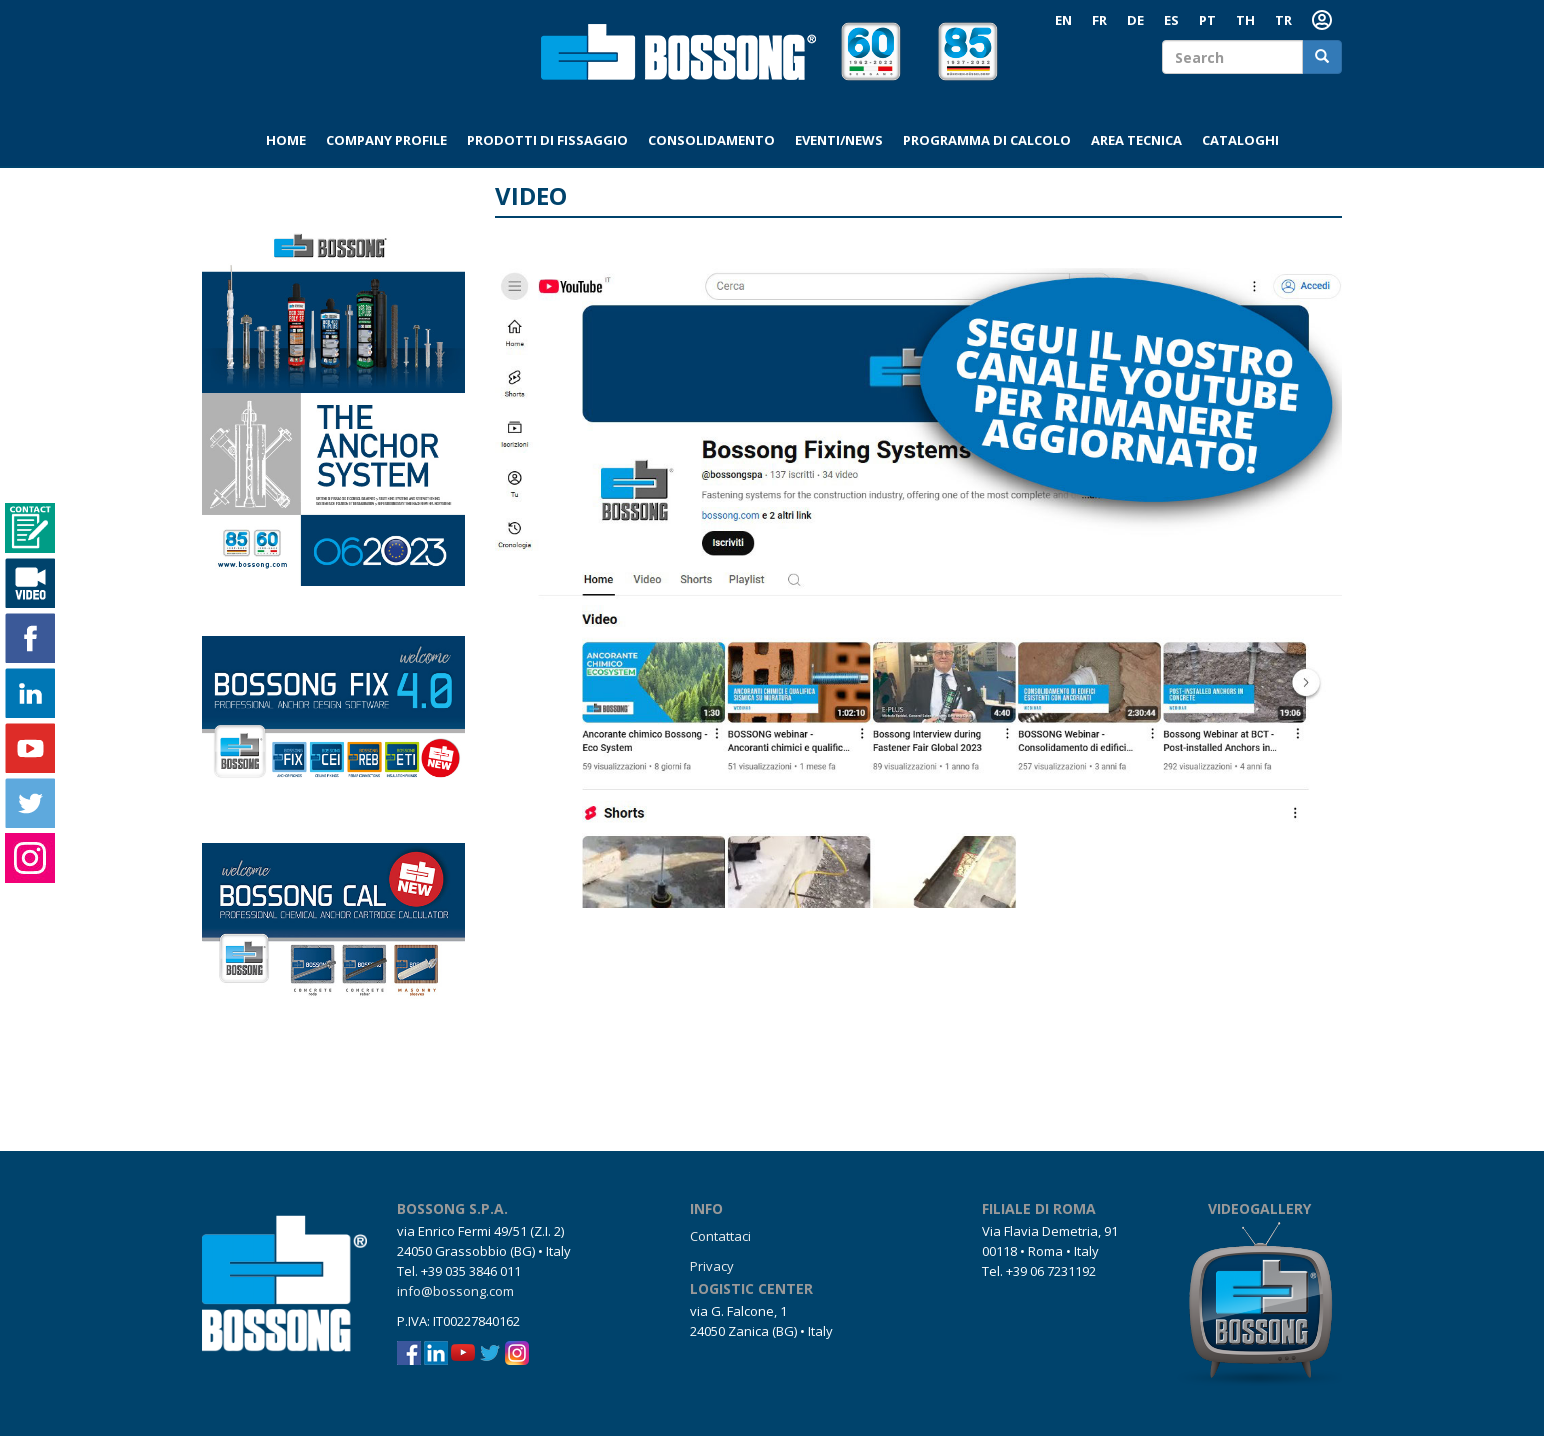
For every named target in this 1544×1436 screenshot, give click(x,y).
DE (1135, 20)
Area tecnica (1136, 140)
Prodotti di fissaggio (547, 140)
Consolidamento (711, 140)
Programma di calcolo (987, 140)
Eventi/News (839, 140)
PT (1207, 20)
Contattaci (720, 1236)
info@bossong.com (455, 1291)
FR (1099, 20)
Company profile (386, 140)
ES (1171, 20)
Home (286, 140)
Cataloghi (1240, 140)
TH (1245, 20)
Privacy (712, 1266)
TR (1283, 20)
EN (1063, 20)
